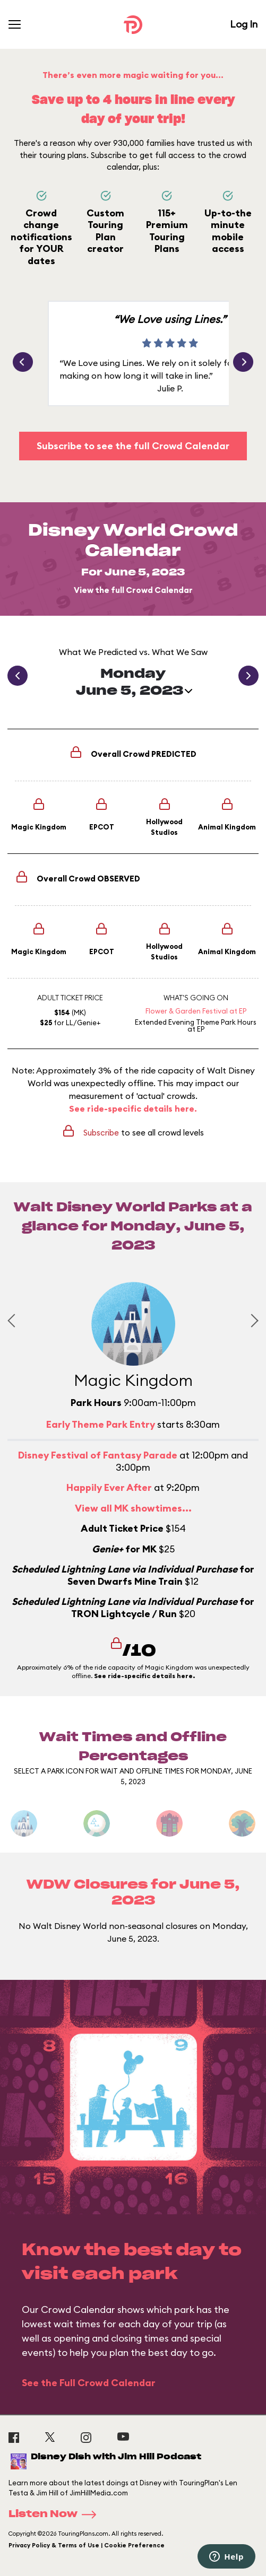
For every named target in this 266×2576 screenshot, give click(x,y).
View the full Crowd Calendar (133, 590)
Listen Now (55, 2514)
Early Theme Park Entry (100, 1424)
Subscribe (101, 1133)
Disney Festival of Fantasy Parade (97, 1455)
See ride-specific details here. (133, 1108)
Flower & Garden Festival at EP (195, 1011)
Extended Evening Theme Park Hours (195, 1022)
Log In (244, 24)
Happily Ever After (109, 1487)
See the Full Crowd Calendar (89, 2383)
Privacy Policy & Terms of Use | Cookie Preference (86, 2545)
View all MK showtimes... (133, 1508)
